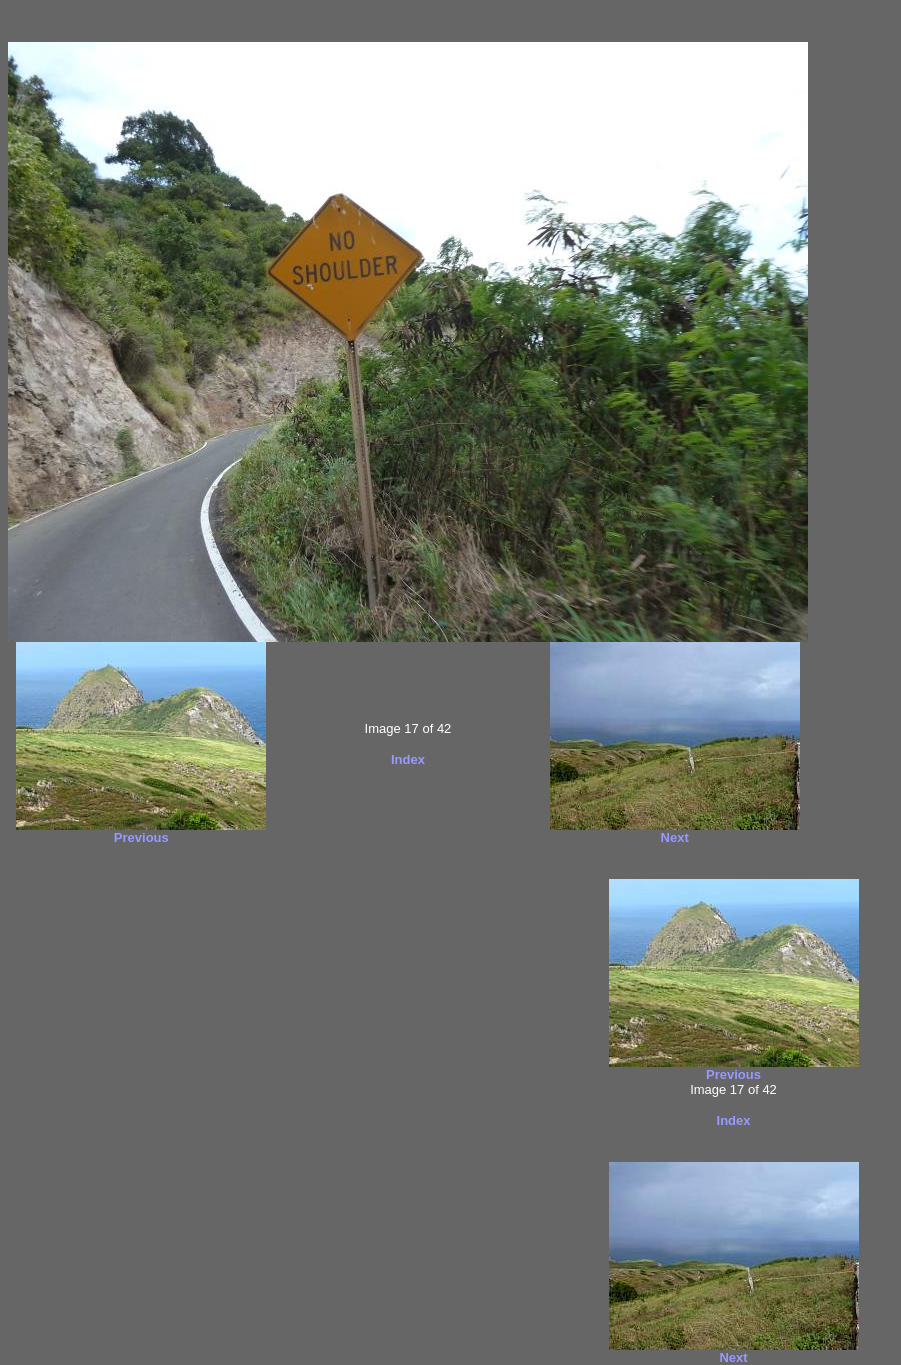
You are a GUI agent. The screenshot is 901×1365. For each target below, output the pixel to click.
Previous (141, 837)
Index (408, 759)
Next (675, 837)
